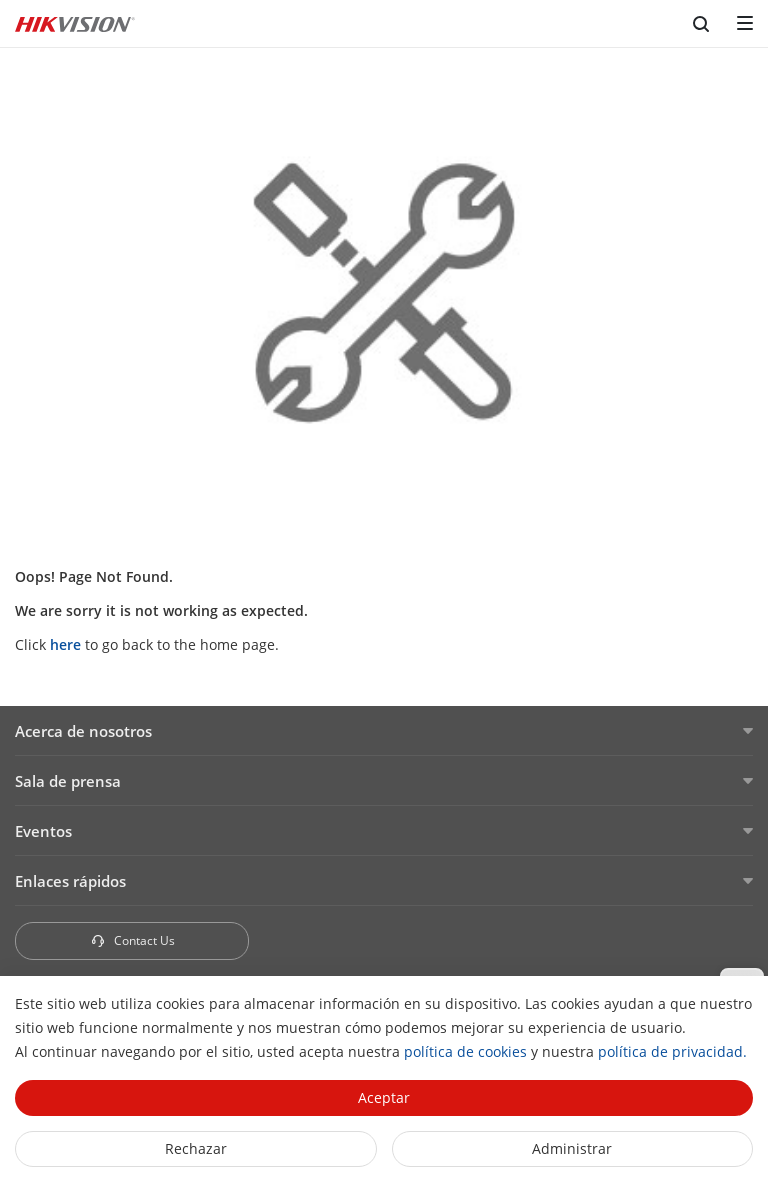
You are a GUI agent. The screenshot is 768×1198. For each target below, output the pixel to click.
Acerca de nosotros (83, 731)
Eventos (43, 831)
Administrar (572, 1148)
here (65, 644)
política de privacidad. (672, 1051)
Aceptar (384, 1097)
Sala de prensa (68, 781)
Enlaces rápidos (70, 881)
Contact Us (132, 940)
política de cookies (465, 1051)
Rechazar (196, 1148)
